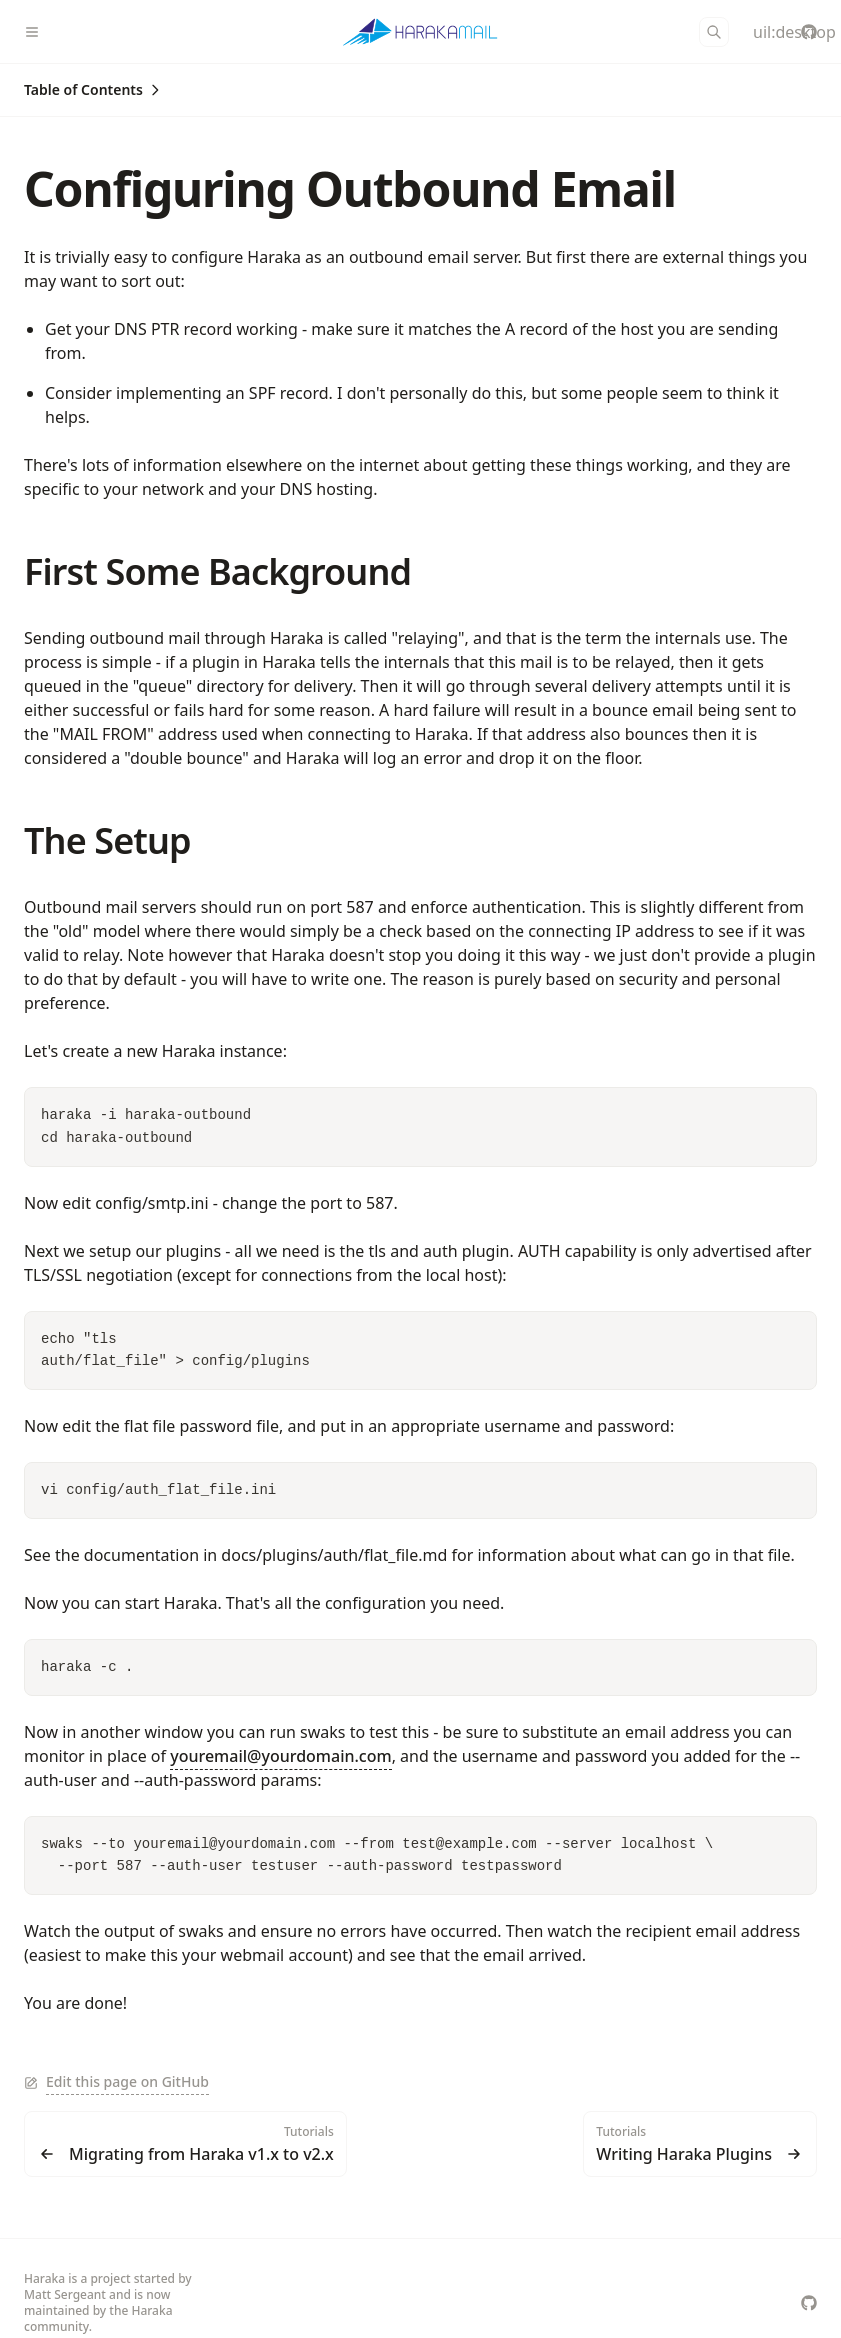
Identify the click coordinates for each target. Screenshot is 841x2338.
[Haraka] (420, 32)
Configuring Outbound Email (350, 188)
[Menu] (40, 32)
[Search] (714, 32)
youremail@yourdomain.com (280, 1756)
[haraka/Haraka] (809, 32)
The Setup (107, 840)
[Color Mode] (761, 32)
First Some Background (217, 571)
